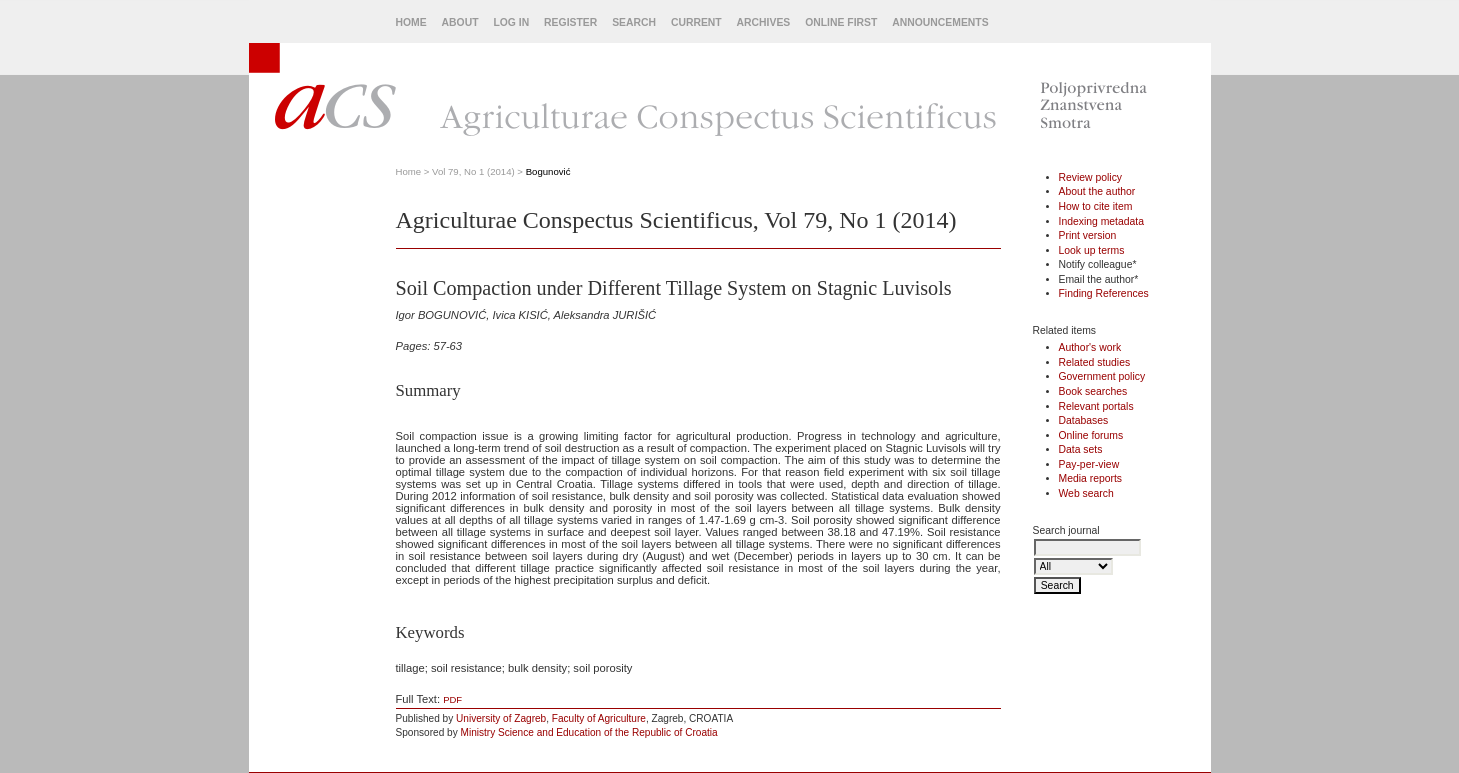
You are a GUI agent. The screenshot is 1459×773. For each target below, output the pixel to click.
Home (411, 22)
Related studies (1095, 362)
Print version (1088, 235)
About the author (1097, 191)
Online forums (1091, 435)
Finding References (1104, 293)
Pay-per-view (1089, 464)
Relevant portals (1096, 406)
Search (634, 22)
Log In (511, 22)
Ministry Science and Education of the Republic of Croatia (589, 732)
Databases (1084, 420)
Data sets (1081, 449)
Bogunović (548, 171)
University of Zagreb (501, 718)
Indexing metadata (1102, 221)
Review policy (1091, 177)
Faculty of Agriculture (599, 718)
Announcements (940, 22)
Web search (1086, 493)
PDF (452, 699)
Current (696, 22)
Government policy (1102, 376)
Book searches (1093, 391)
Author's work (1090, 347)
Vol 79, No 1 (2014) (473, 171)
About (460, 22)
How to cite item (1096, 206)
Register (570, 22)
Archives (764, 22)
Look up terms (1092, 250)
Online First (841, 22)
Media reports (1091, 478)
